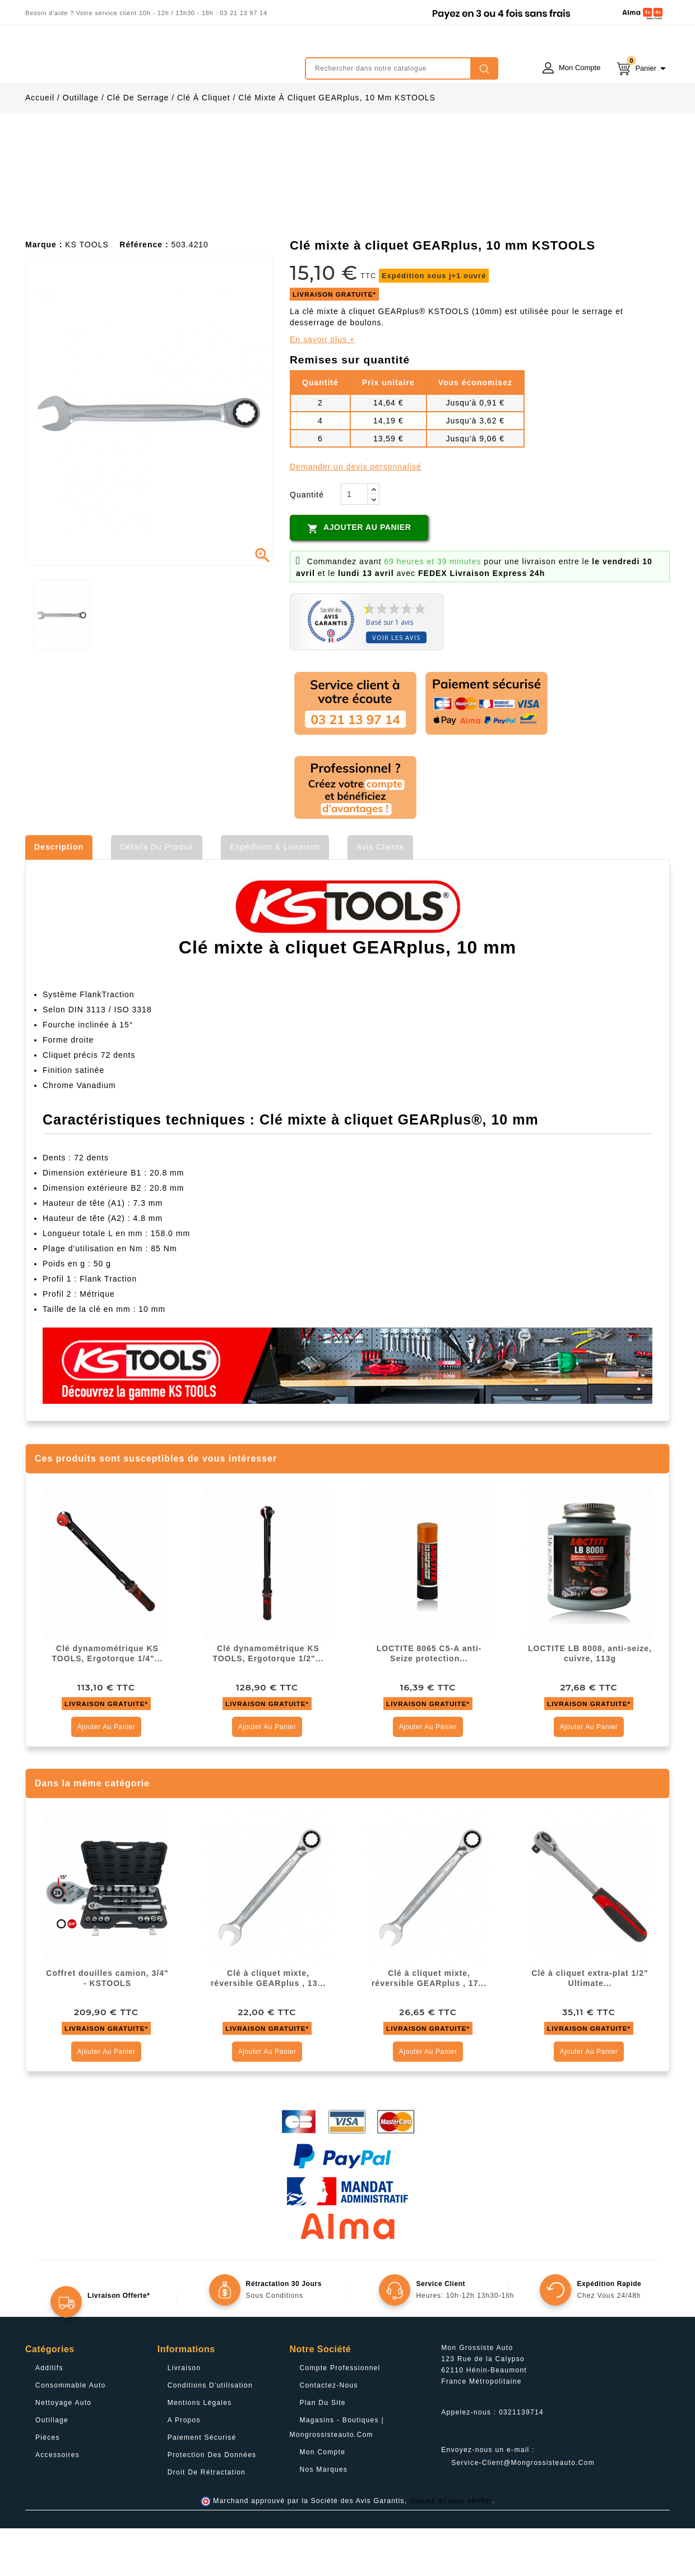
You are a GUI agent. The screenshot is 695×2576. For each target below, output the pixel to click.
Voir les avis (396, 685)
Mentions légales (200, 2450)
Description (59, 894)
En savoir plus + (322, 387)
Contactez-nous (329, 2433)
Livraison (184, 2416)
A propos (184, 2468)
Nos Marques (324, 2517)
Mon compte (323, 2500)
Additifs (49, 2416)
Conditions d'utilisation (210, 2433)
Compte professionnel (340, 2416)
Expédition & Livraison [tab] (275, 894)
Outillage (51, 2468)
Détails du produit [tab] (156, 894)
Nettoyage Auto (63, 2450)
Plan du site (323, 2450)
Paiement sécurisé (202, 2485)
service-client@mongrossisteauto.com (523, 2510)
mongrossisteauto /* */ (123, 60)
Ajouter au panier (359, 576)
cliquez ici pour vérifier (451, 2548)
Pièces (47, 2485)
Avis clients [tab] (380, 894)
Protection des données (212, 2502)
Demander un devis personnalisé (355, 514)
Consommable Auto (70, 2433)
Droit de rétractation (206, 2520)
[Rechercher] (401, 68)
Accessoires (57, 2502)
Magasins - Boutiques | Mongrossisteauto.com (337, 2475)
